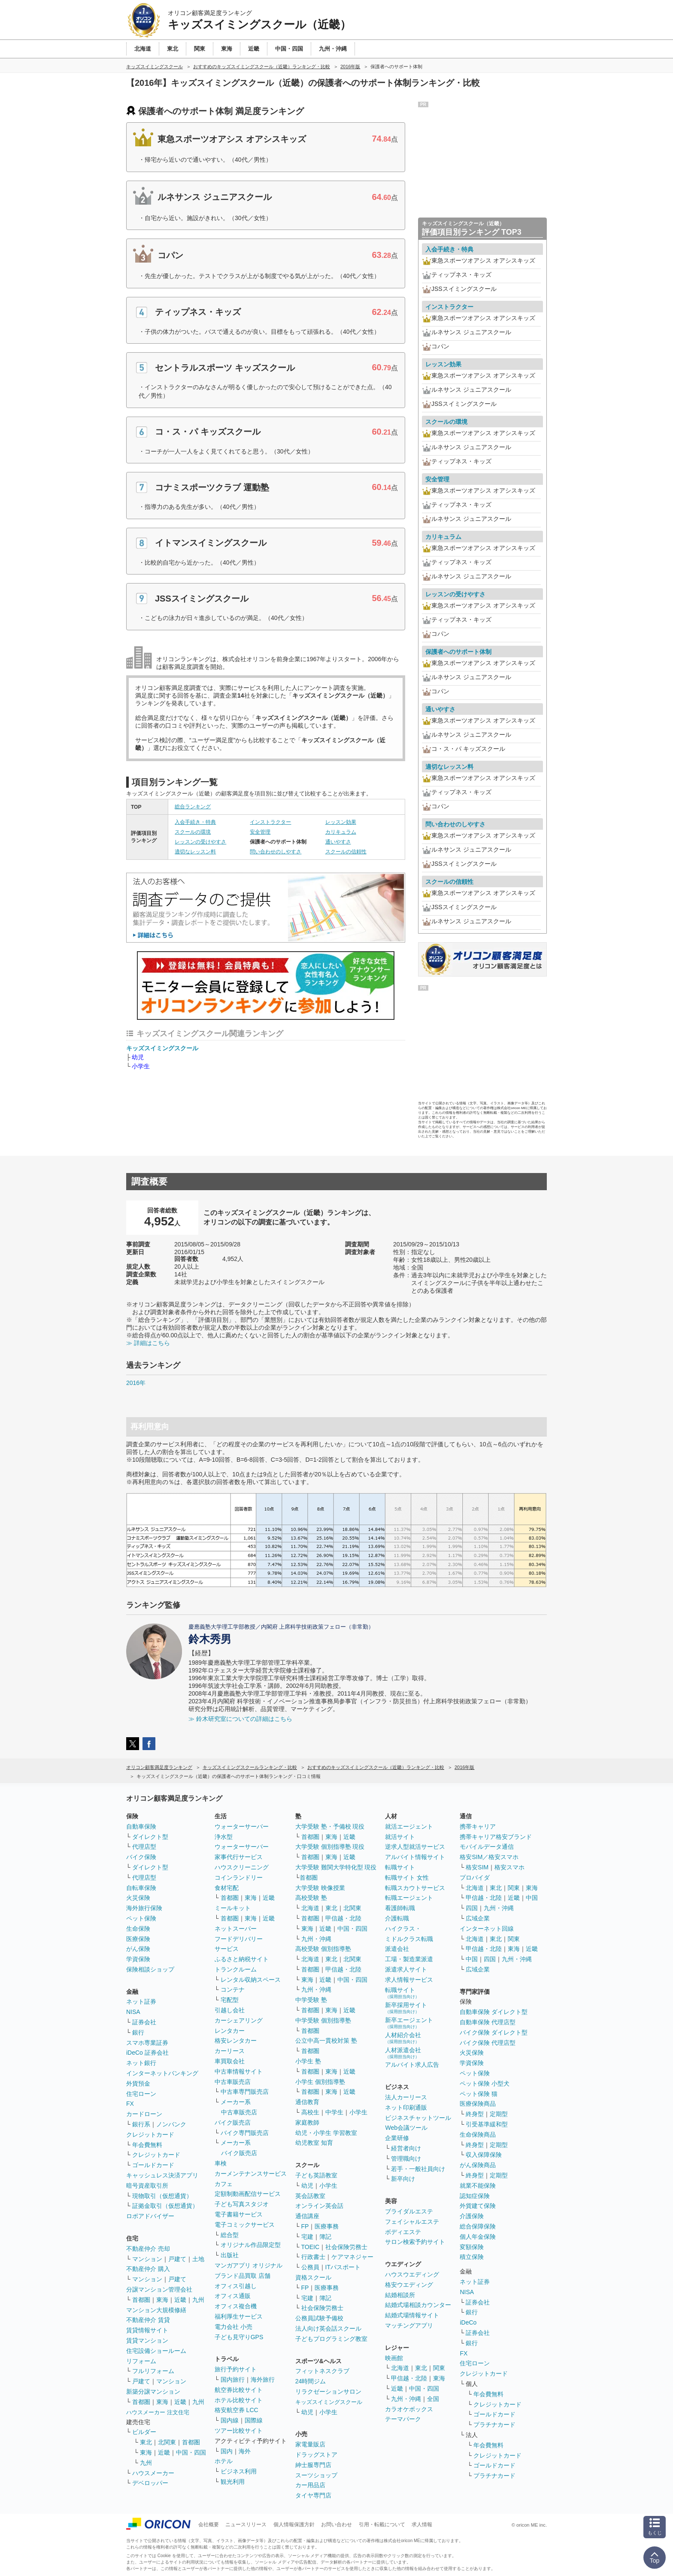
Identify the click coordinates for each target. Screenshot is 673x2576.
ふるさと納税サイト (242, 1959)
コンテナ (233, 1989)
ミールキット (233, 1908)
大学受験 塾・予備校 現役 (330, 1826)
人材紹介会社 (403, 2038)
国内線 (230, 2420)
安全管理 (260, 832)
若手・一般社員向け (418, 2168)
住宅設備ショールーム (156, 2350)
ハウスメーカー (153, 2473)
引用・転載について (382, 2525)
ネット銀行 (141, 2062)
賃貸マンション (147, 2340)
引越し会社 (230, 2010)
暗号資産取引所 (147, 2185)
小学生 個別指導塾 (320, 2081)
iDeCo (468, 2322)
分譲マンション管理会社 (159, 2289)
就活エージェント (409, 1826)
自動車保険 (141, 1826)
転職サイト (400, 1867)
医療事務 (327, 2226)
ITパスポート (343, 2267)
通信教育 (307, 2101)
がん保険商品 (478, 2165)
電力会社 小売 (233, 2326)
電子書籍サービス (239, 2214)
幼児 (138, 1057)
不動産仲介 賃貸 (148, 2319)
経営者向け (406, 2148)
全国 (433, 2398)
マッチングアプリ (409, 2325)
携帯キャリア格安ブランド (496, 1836)
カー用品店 (310, 2485)
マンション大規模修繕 (156, 2310)
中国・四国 (191, 2452)
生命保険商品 (478, 2134)
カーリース (230, 2050)
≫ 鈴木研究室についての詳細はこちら (240, 1718)
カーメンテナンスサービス (251, 2173)
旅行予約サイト (236, 2369)
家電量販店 (310, 2444)
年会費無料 (147, 2144)
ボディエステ (403, 2231)
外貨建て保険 (478, 2205)
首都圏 (141, 2299)
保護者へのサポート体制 (458, 651)
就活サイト (400, 1836)
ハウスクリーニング (242, 1867)
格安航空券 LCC (236, 2410)
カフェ (224, 2183)
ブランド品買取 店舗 (242, 2275)
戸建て (177, 2259)
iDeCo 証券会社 (147, 2052)
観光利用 (233, 2481)
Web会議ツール (406, 2127)
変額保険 (472, 2246)
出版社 (230, 2255)
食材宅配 (227, 1887)
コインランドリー (239, 1877)
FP (305, 2226)
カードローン (144, 2113)
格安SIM (477, 1867)
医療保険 (138, 1938)
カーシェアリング (239, 2020)
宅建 (307, 2236)
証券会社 (144, 2022)
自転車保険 (141, 1887)
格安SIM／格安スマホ (489, 1856)
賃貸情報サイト (147, 2330)
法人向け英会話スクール (328, 2328)
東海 (162, 2299)
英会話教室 (310, 2195)
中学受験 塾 (311, 1999)
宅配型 (230, 1999)
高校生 (310, 2112)
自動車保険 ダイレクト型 (493, 2011)
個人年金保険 (478, 2236)
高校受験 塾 (311, 1897)
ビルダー (144, 2431)
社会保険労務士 (346, 2246)
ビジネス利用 (239, 2471)
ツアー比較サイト (239, 2430)
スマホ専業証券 (147, 2042)
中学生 (334, 2112)
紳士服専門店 (313, 2464)
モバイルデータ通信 (487, 1846)
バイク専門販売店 (245, 2132)
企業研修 (397, 2138)
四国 (472, 1908)
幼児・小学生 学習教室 (326, 2132)
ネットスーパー (236, 1928)
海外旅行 (263, 2379)
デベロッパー (150, 2482)
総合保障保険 (478, 2226)
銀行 (138, 2032)
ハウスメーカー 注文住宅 (157, 2412)
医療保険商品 (478, 2103)
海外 (245, 2451)
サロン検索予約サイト (415, 2241)
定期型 (499, 2113)
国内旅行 (233, 2379)
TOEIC (310, 2246)
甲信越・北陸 (343, 1918)
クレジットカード (150, 2134)
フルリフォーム (153, 2370)
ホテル (224, 2461)
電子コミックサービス (245, 2224)
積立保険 (472, 2256)
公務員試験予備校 (319, 2318)
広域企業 (478, 1918)
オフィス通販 (233, 2295)
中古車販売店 (233, 2081)
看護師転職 (400, 1908)
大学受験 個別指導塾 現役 (330, 1846)
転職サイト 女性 (407, 1877)
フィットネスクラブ (322, 2370)
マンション (147, 2259)
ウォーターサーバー (242, 1826)
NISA (133, 2011)
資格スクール (313, 2277)
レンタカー (230, 2030)
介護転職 (397, 1918)
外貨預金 (138, 2083)
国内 (227, 2451)
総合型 (230, 2234)
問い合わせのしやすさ (275, 852)
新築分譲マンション (153, 2391)
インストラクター (270, 822)
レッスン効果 (340, 822)
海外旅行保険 (144, 1908)
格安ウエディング (409, 2284)
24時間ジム (310, 2381)
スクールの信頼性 (346, 852)
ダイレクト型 (150, 1836)
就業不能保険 (478, 2185)
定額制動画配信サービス (248, 2193)
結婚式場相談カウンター (418, 2304)
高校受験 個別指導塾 (323, 1948)
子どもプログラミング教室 (331, 2338)
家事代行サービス (239, 1856)
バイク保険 (141, 1856)
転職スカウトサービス (415, 1887)
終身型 (475, 2113)
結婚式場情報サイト (412, 2315)
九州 (198, 2299)
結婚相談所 (400, 2295)
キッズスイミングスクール (162, 1048)
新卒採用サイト (406, 2008)
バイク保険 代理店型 (487, 2042)
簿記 (325, 2236)
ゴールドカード (153, 2165)
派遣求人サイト (406, 1969)
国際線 (254, 2420)
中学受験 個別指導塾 (323, 2020)
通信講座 (307, 2216)
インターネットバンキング (162, 2073)
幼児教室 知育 (314, 2142)
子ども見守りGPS (239, 2337)
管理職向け (406, 2158)
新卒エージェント (409, 2023)
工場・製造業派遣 (409, 1959)
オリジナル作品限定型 (251, 2244)
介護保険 (472, 2216)
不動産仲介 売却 (148, 2248)
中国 (532, 1897)
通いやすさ (338, 842)
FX (130, 2103)
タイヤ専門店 (313, 2495)
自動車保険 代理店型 (487, 2022)
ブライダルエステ (409, 2211)
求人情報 (422, 2525)
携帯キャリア (478, 1826)
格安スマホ (509, 1867)
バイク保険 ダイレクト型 (493, 2032)
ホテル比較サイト (239, 2400)
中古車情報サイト (239, 2071)
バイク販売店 (233, 2122)
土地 (198, 2259)
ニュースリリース (246, 2525)
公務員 (310, 2267)
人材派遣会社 (403, 2053)
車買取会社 (230, 2061)
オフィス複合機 (236, 2306)
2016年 (136, 1382)
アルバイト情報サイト (415, 1856)
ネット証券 (141, 2001)
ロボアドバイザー (150, 2216)
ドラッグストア (316, 2454)
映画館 (394, 2358)
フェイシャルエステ (412, 2221)
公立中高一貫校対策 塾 (326, 2040)
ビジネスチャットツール (418, 2117)
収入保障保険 (484, 2154)
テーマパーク (403, 2419)
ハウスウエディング (412, 2274)
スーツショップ (316, 2475)
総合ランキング (193, 807)
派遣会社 (397, 1948)
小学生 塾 (308, 2061)
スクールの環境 (193, 832)
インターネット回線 (487, 1928)
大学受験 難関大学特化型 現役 (336, 1867)
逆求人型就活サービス (415, 1846)
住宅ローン (141, 2093)
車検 (221, 2163)
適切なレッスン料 (195, 852)
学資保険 (138, 1959)
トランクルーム (236, 1969)
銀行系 (141, 2124)
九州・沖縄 (316, 1938)
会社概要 (208, 2525)
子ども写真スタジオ (242, 2204)
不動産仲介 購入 (148, 2268)
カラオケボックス (409, 2409)
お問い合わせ (336, 2525)
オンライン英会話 (319, 2205)
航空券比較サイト (239, 2389)
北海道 (310, 1908)
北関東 (167, 2442)
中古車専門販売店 (245, 2091)
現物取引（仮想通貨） (162, 2195)
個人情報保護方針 (294, 2525)
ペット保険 (141, 1918)
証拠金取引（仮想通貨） (165, 2205)
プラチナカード (494, 2424)
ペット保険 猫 (478, 2093)
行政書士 (313, 2256)
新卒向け (403, 2178)
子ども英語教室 (316, 2175)
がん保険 (138, 1948)
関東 (439, 2367)
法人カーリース (406, 2097)
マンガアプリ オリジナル (248, 2265)
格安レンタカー (236, 2040)
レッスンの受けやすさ (200, 842)
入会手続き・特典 (195, 822)
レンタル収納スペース (251, 1979)
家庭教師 (307, 2122)
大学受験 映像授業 (320, 1887)
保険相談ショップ (150, 1969)
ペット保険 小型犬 (484, 2083)
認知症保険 (475, 2195)
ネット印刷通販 (406, 2107)
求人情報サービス (409, 1979)
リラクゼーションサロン (328, 2391)
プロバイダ (475, 1877)
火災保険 (138, 1897)
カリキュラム (340, 832)
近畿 (180, 2299)
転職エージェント (409, 1897)
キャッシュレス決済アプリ (162, 2175)
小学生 (141, 1066)
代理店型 (144, 1846)
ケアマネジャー (352, 2256)
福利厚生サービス (239, 2316)
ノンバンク (171, 2124)
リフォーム (141, 2361)
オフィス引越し (236, 2286)
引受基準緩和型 (487, 2124)
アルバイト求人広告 (412, 2064)
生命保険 (138, 1928)
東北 (146, 2442)
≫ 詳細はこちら (148, 1342)
